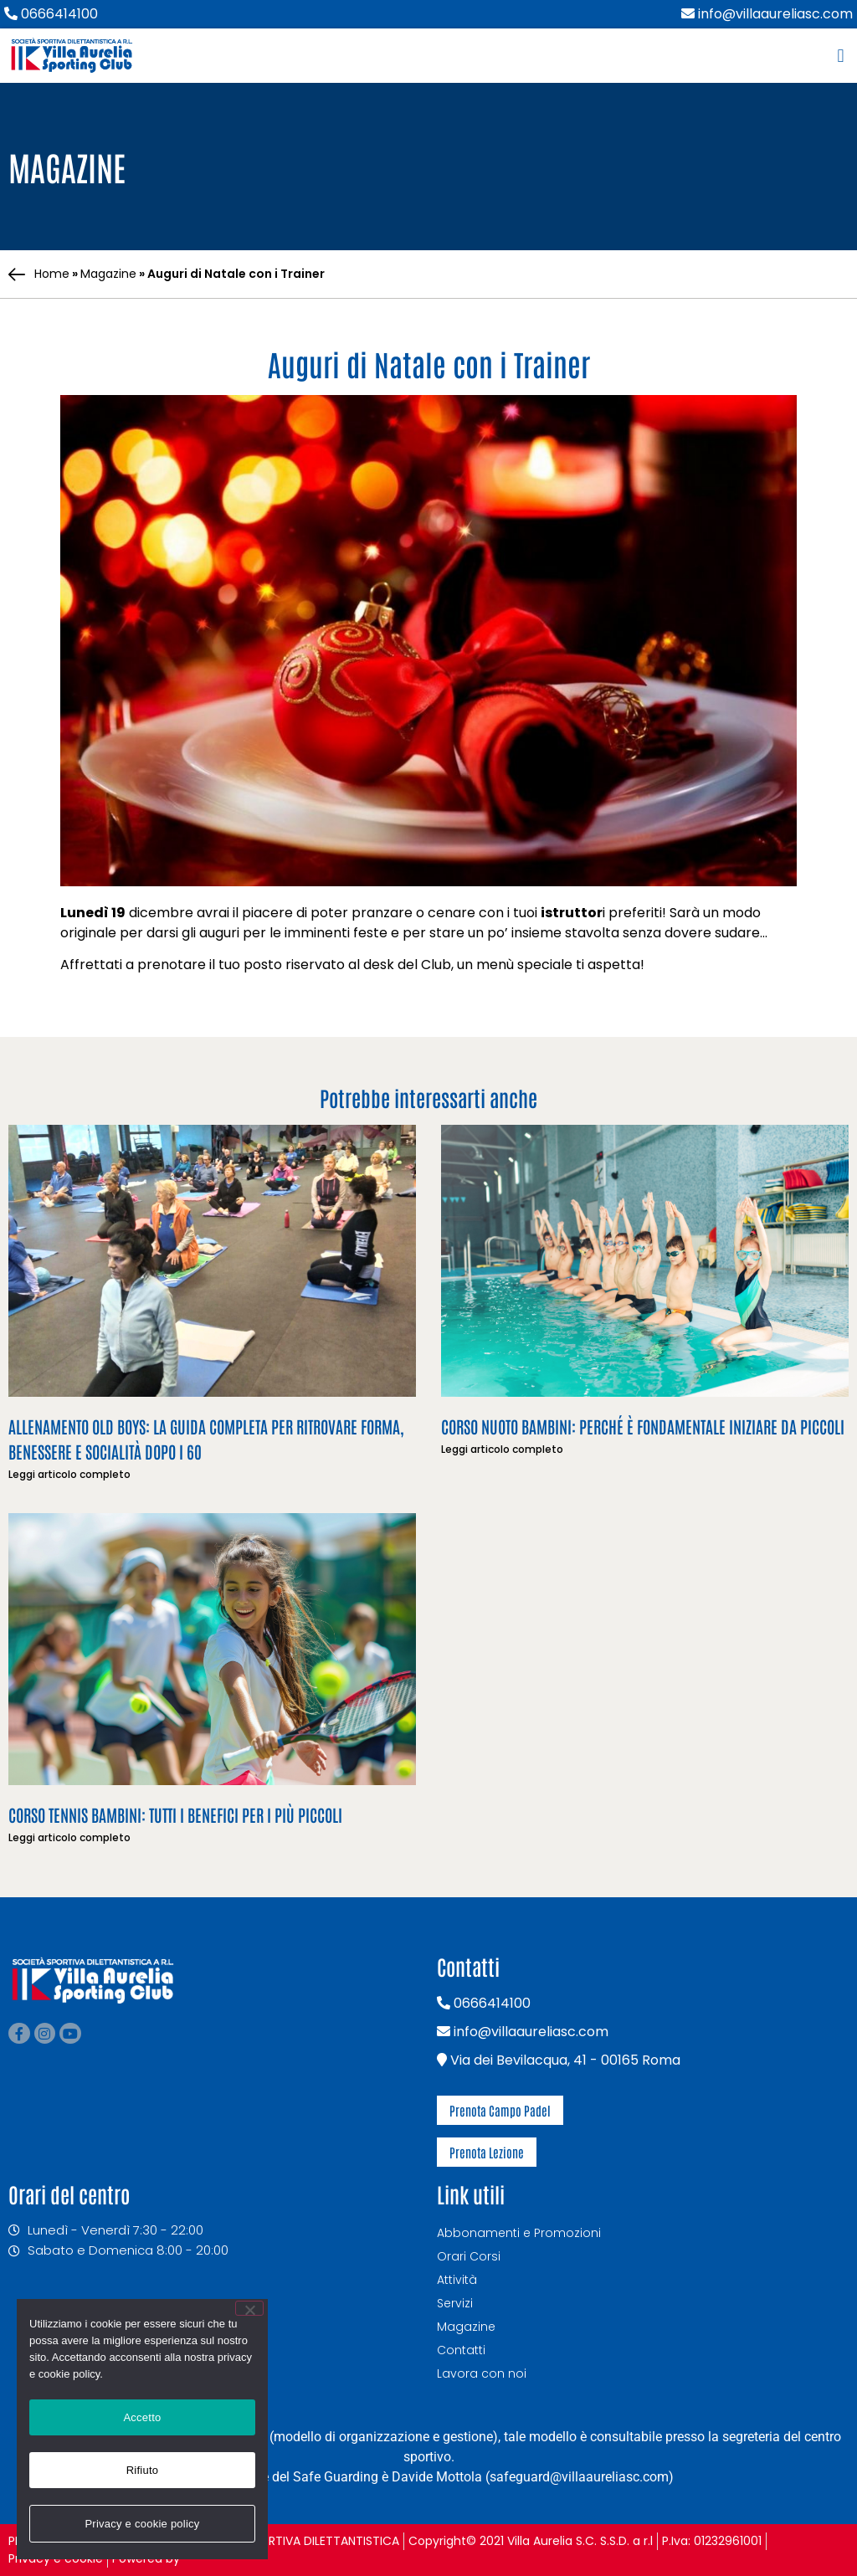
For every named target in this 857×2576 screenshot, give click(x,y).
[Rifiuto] (249, 2308)
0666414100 (51, 13)
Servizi (455, 2303)
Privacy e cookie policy (142, 2523)
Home (51, 273)
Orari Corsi (468, 2256)
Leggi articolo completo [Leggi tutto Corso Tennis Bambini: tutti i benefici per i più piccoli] (69, 1837)
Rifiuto (142, 2470)
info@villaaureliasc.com (767, 13)
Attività (457, 2279)
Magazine (108, 273)
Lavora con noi (481, 2373)
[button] (841, 55)
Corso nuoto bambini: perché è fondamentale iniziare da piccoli (642, 1426)
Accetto (142, 2417)
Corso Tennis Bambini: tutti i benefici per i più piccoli (175, 1814)
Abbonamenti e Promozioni (519, 2232)
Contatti (461, 2350)
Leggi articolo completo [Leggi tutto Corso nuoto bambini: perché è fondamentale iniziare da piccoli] (502, 1449)
